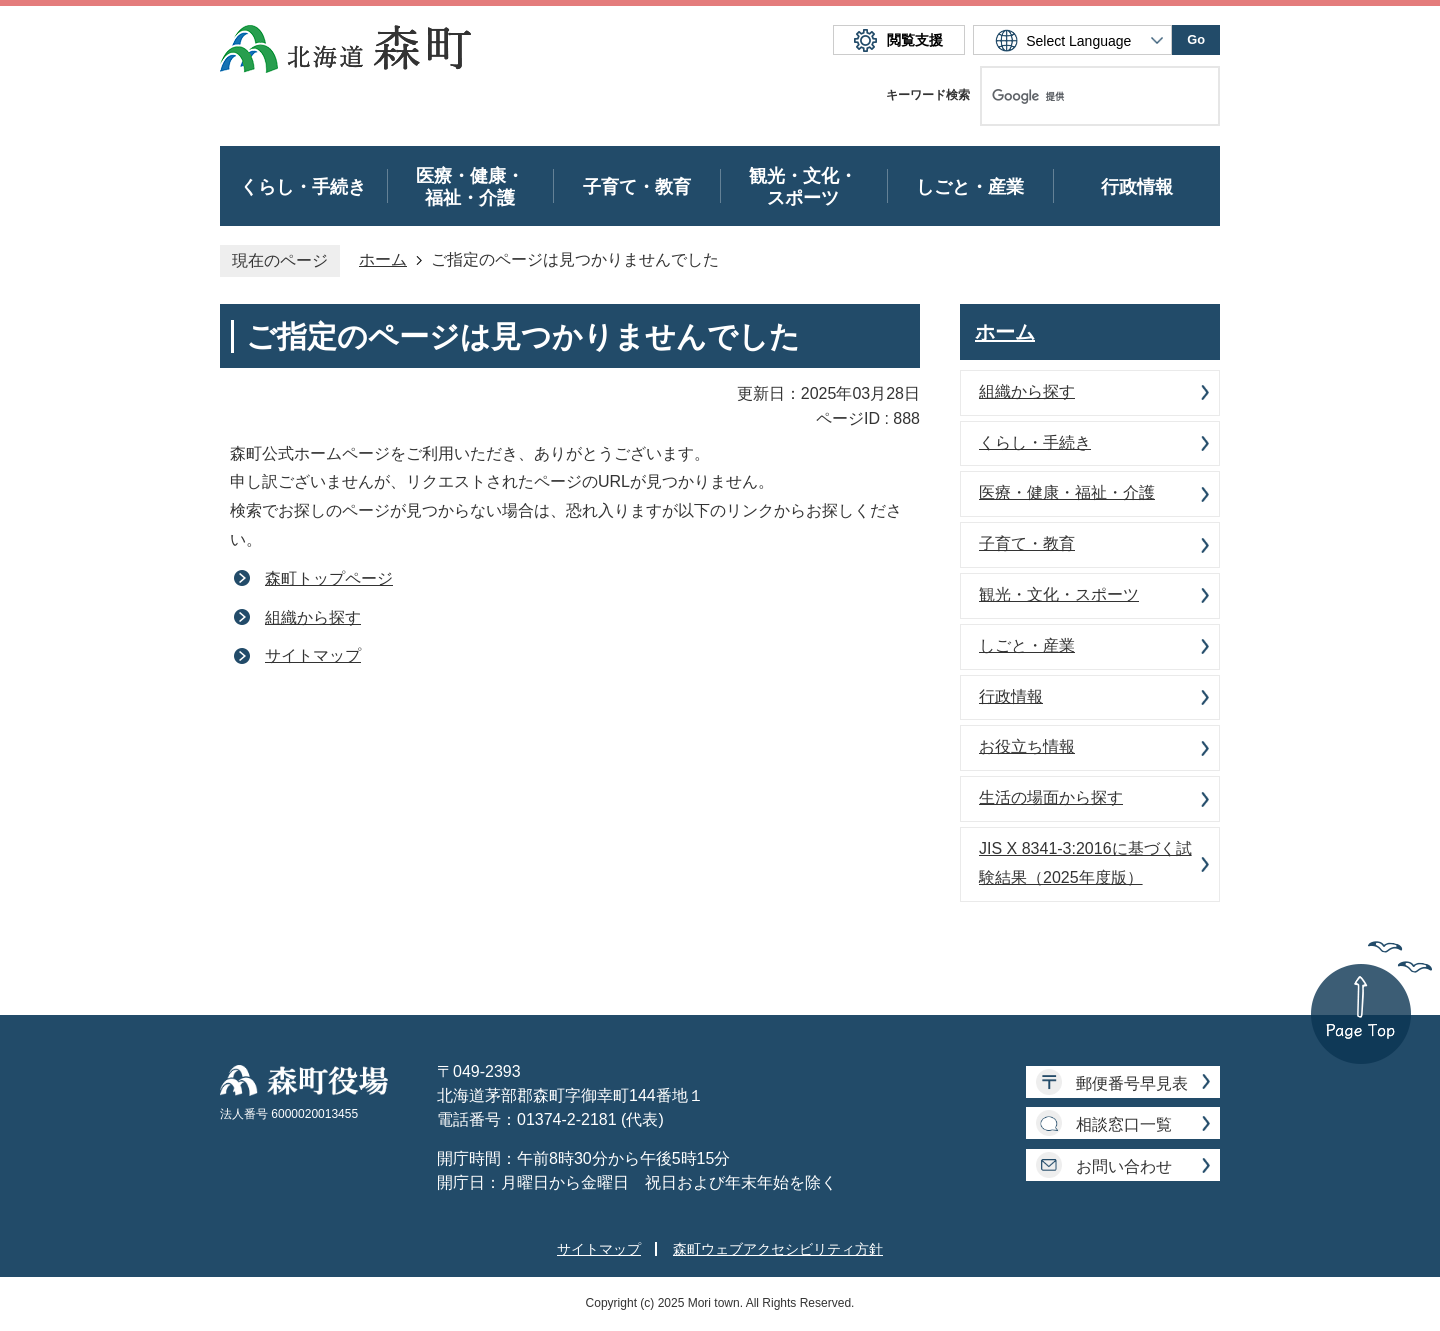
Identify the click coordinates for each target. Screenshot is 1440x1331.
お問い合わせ (1124, 1166)
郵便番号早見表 (1132, 1083)
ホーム (383, 259)
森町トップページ (329, 578)
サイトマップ (313, 655)
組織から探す (313, 617)
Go (1196, 39)
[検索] (1079, 96)
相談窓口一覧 (1124, 1124)
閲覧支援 (915, 40)
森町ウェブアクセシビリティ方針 (778, 1249)
